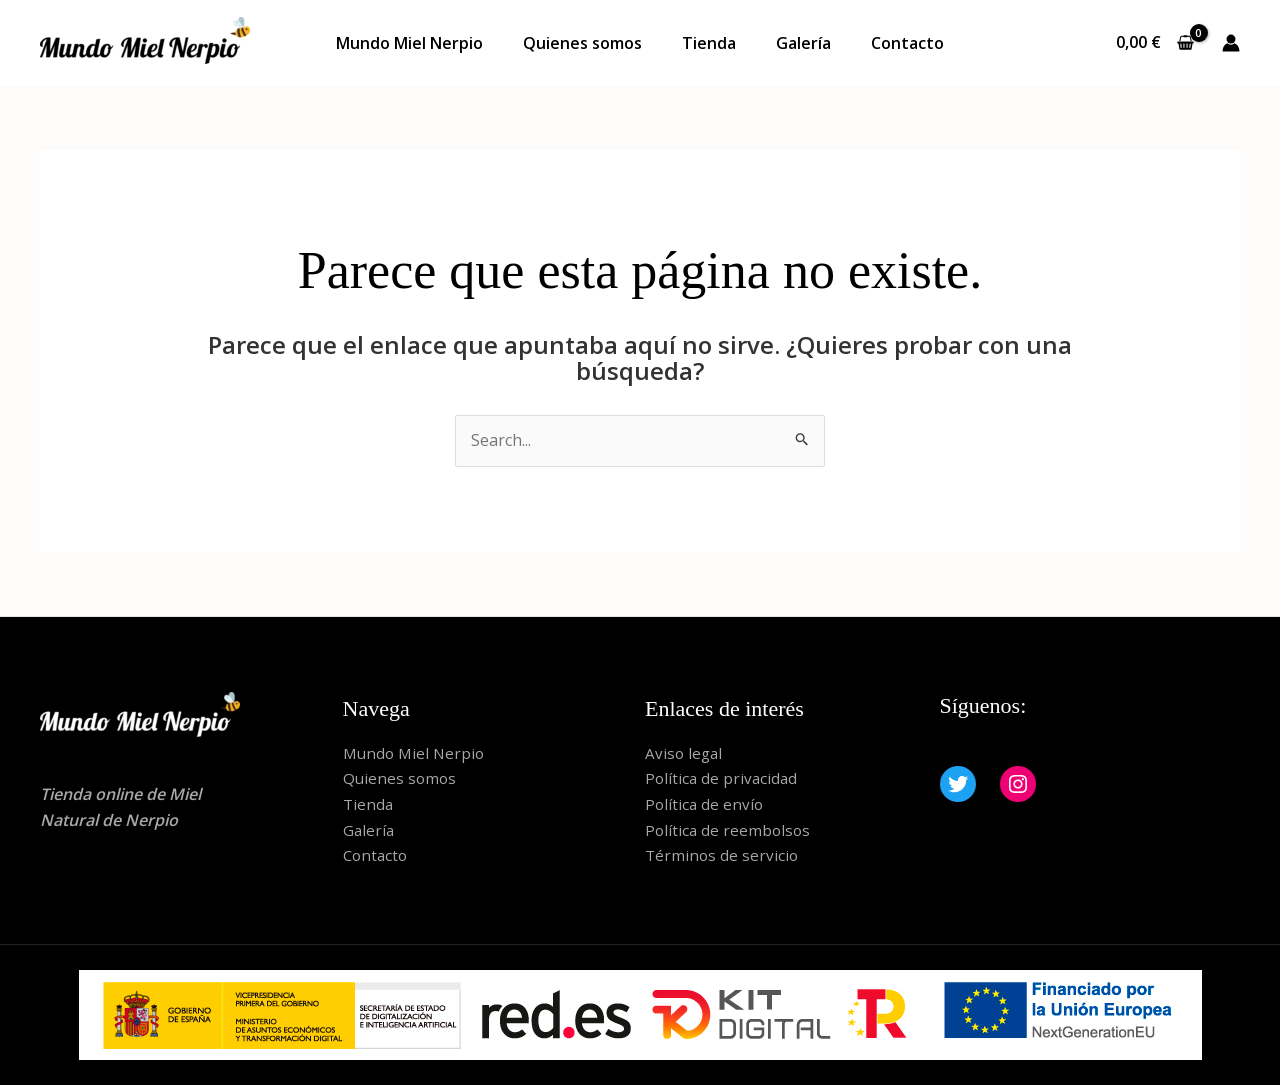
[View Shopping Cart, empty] (1154, 43)
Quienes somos (582, 43)
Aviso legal (685, 753)
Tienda (709, 43)
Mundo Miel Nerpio (409, 43)
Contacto (907, 43)
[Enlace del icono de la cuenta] (1231, 43)
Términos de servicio (723, 855)
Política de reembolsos (729, 830)
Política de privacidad (723, 778)
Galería (803, 43)
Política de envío (705, 804)
